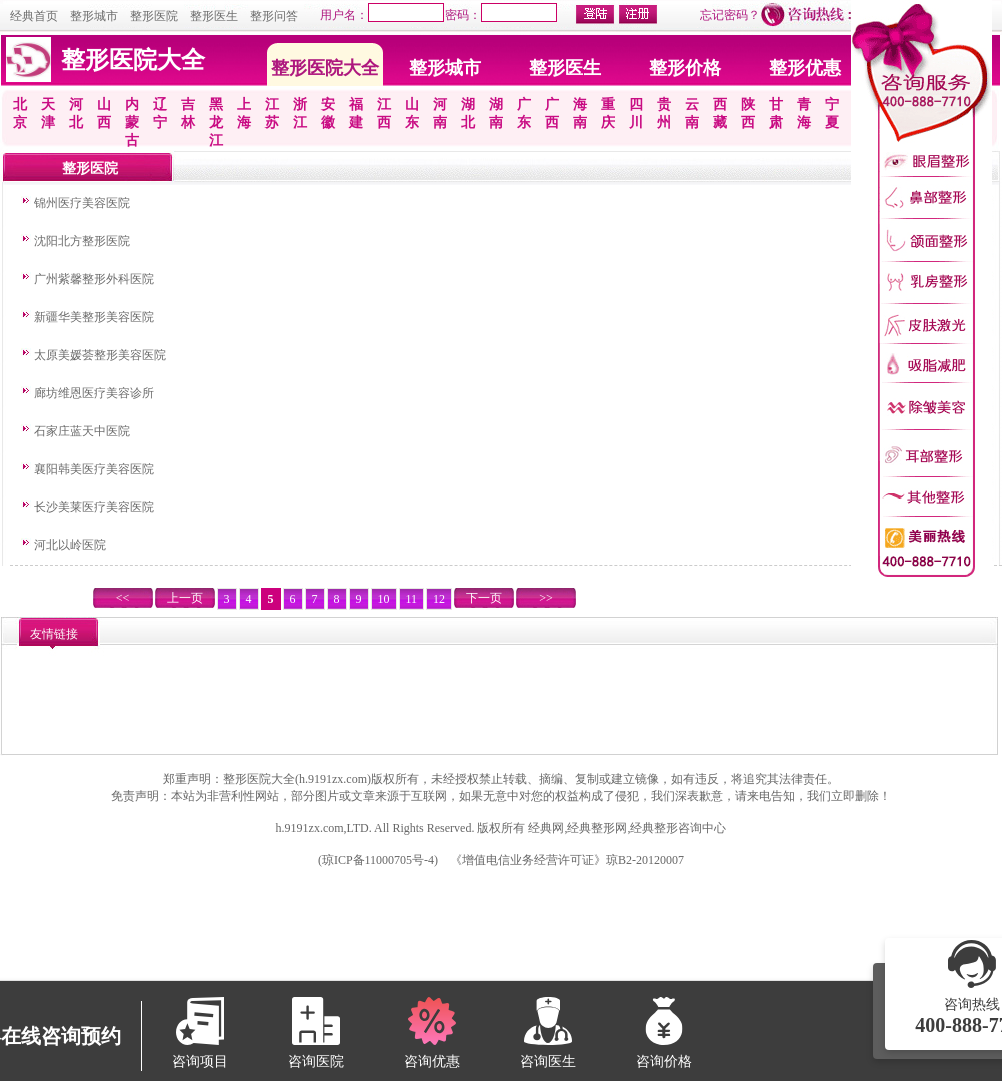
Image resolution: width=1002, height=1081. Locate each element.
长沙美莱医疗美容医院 (94, 507)
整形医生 (214, 16)
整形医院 (154, 16)
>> (546, 598)
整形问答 (274, 16)
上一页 (185, 598)
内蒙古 (132, 122)
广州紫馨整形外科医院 (94, 279)
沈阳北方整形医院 (82, 241)
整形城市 (94, 16)
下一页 (484, 598)
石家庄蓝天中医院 (82, 431)
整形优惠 (805, 68)
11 (412, 599)
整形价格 (685, 68)
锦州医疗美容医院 (82, 203)
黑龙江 (216, 122)
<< (123, 598)
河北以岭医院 (70, 545)
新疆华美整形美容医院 (94, 317)
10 (384, 599)
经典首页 (34, 16)
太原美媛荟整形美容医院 (100, 355)
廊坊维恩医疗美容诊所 (94, 393)
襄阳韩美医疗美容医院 (94, 469)
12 (439, 599)
